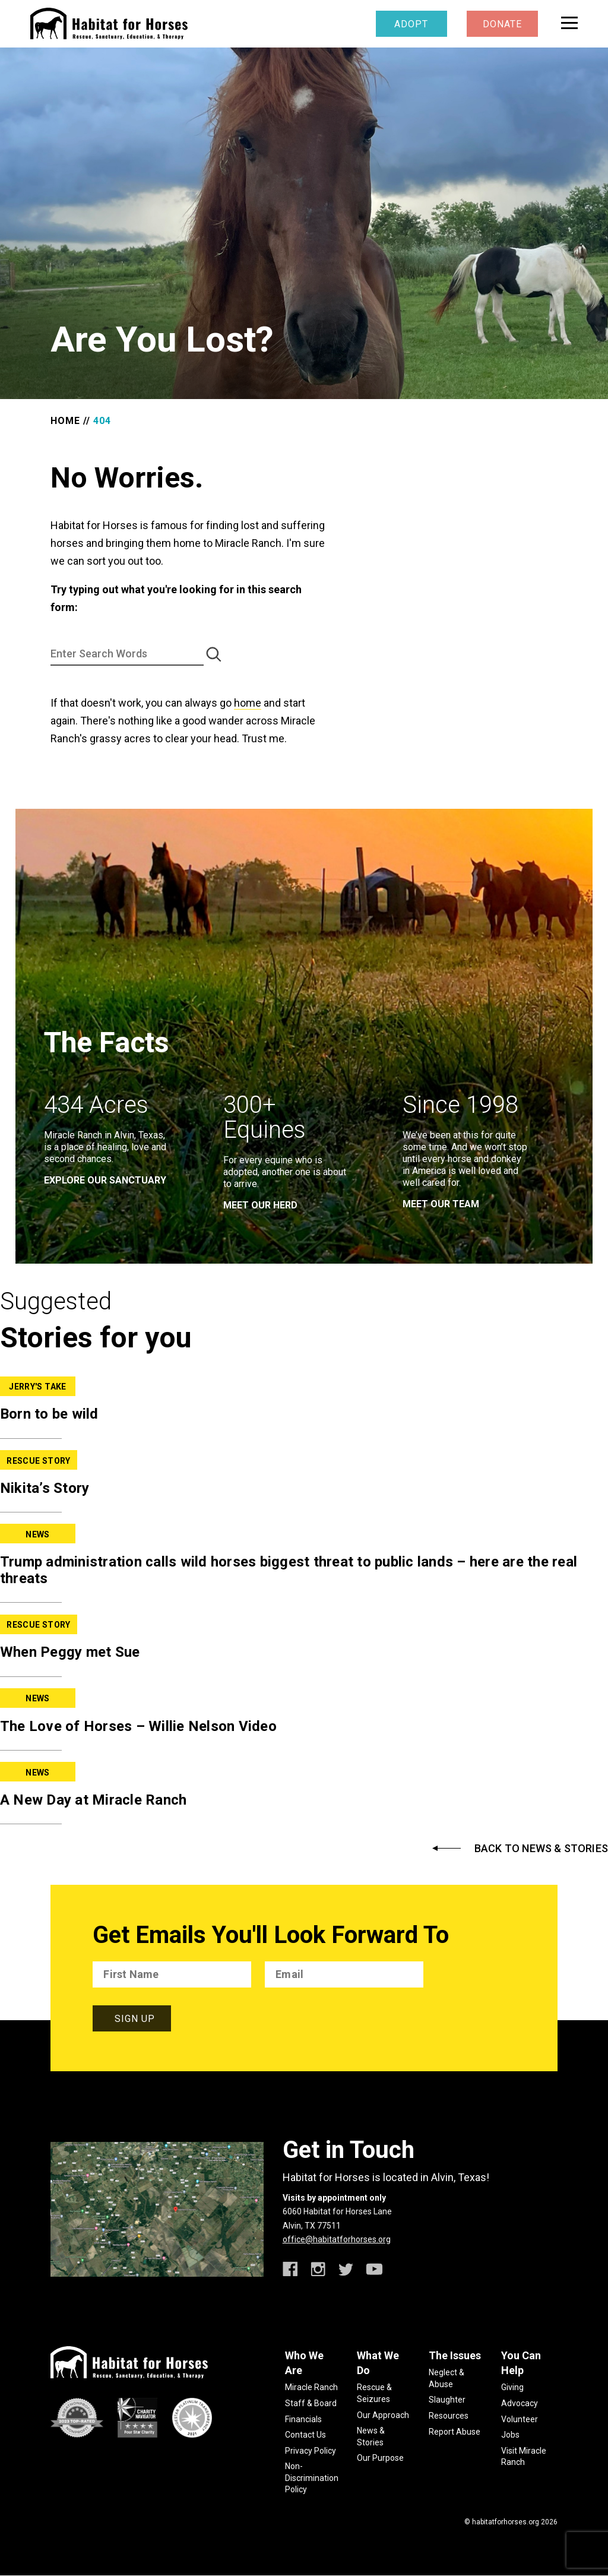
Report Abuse (454, 2431)
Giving (512, 2387)
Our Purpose (380, 2458)
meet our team (441, 1204)
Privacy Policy (310, 2450)
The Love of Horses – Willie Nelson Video (138, 1726)
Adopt (411, 24)
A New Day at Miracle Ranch (93, 1800)
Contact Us (305, 2434)
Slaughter (447, 2399)
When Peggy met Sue (70, 1652)
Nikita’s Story (45, 1488)
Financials (303, 2419)
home (247, 703)
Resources (448, 2415)
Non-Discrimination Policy (311, 2477)
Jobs (510, 2434)
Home (65, 420)
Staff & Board (311, 2403)
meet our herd (260, 1205)
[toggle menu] (569, 23)
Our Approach (383, 2415)
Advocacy (519, 2403)
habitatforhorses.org (505, 2522)
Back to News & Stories (541, 1848)
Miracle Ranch (311, 2387)
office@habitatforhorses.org (337, 2239)
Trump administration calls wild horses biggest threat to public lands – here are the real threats (288, 1570)
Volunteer (519, 2419)
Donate (502, 24)
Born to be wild (49, 1414)
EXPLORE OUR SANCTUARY (105, 1180)
